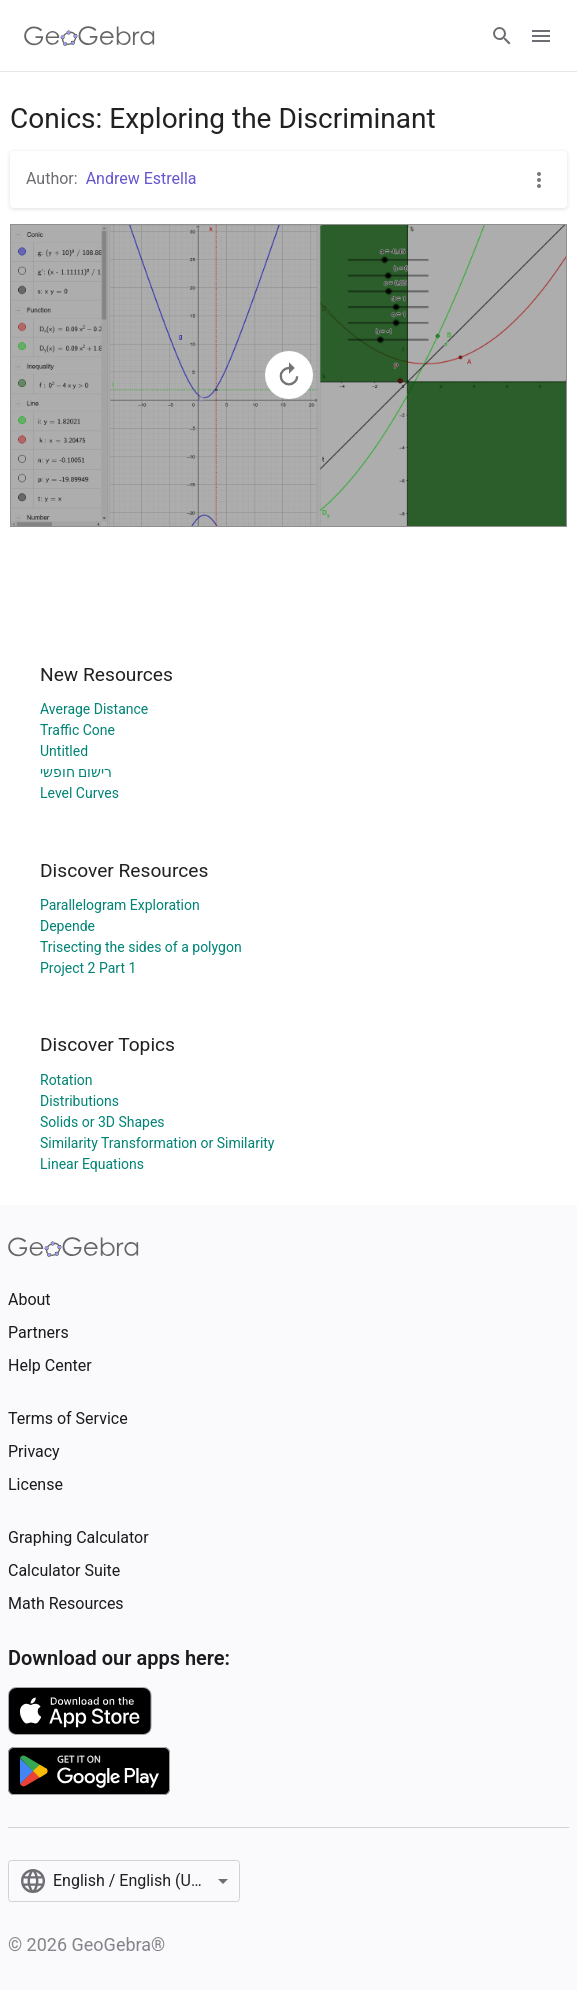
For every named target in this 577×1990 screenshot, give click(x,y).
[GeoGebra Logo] (89, 36)
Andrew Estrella (141, 178)
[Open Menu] (541, 36)
